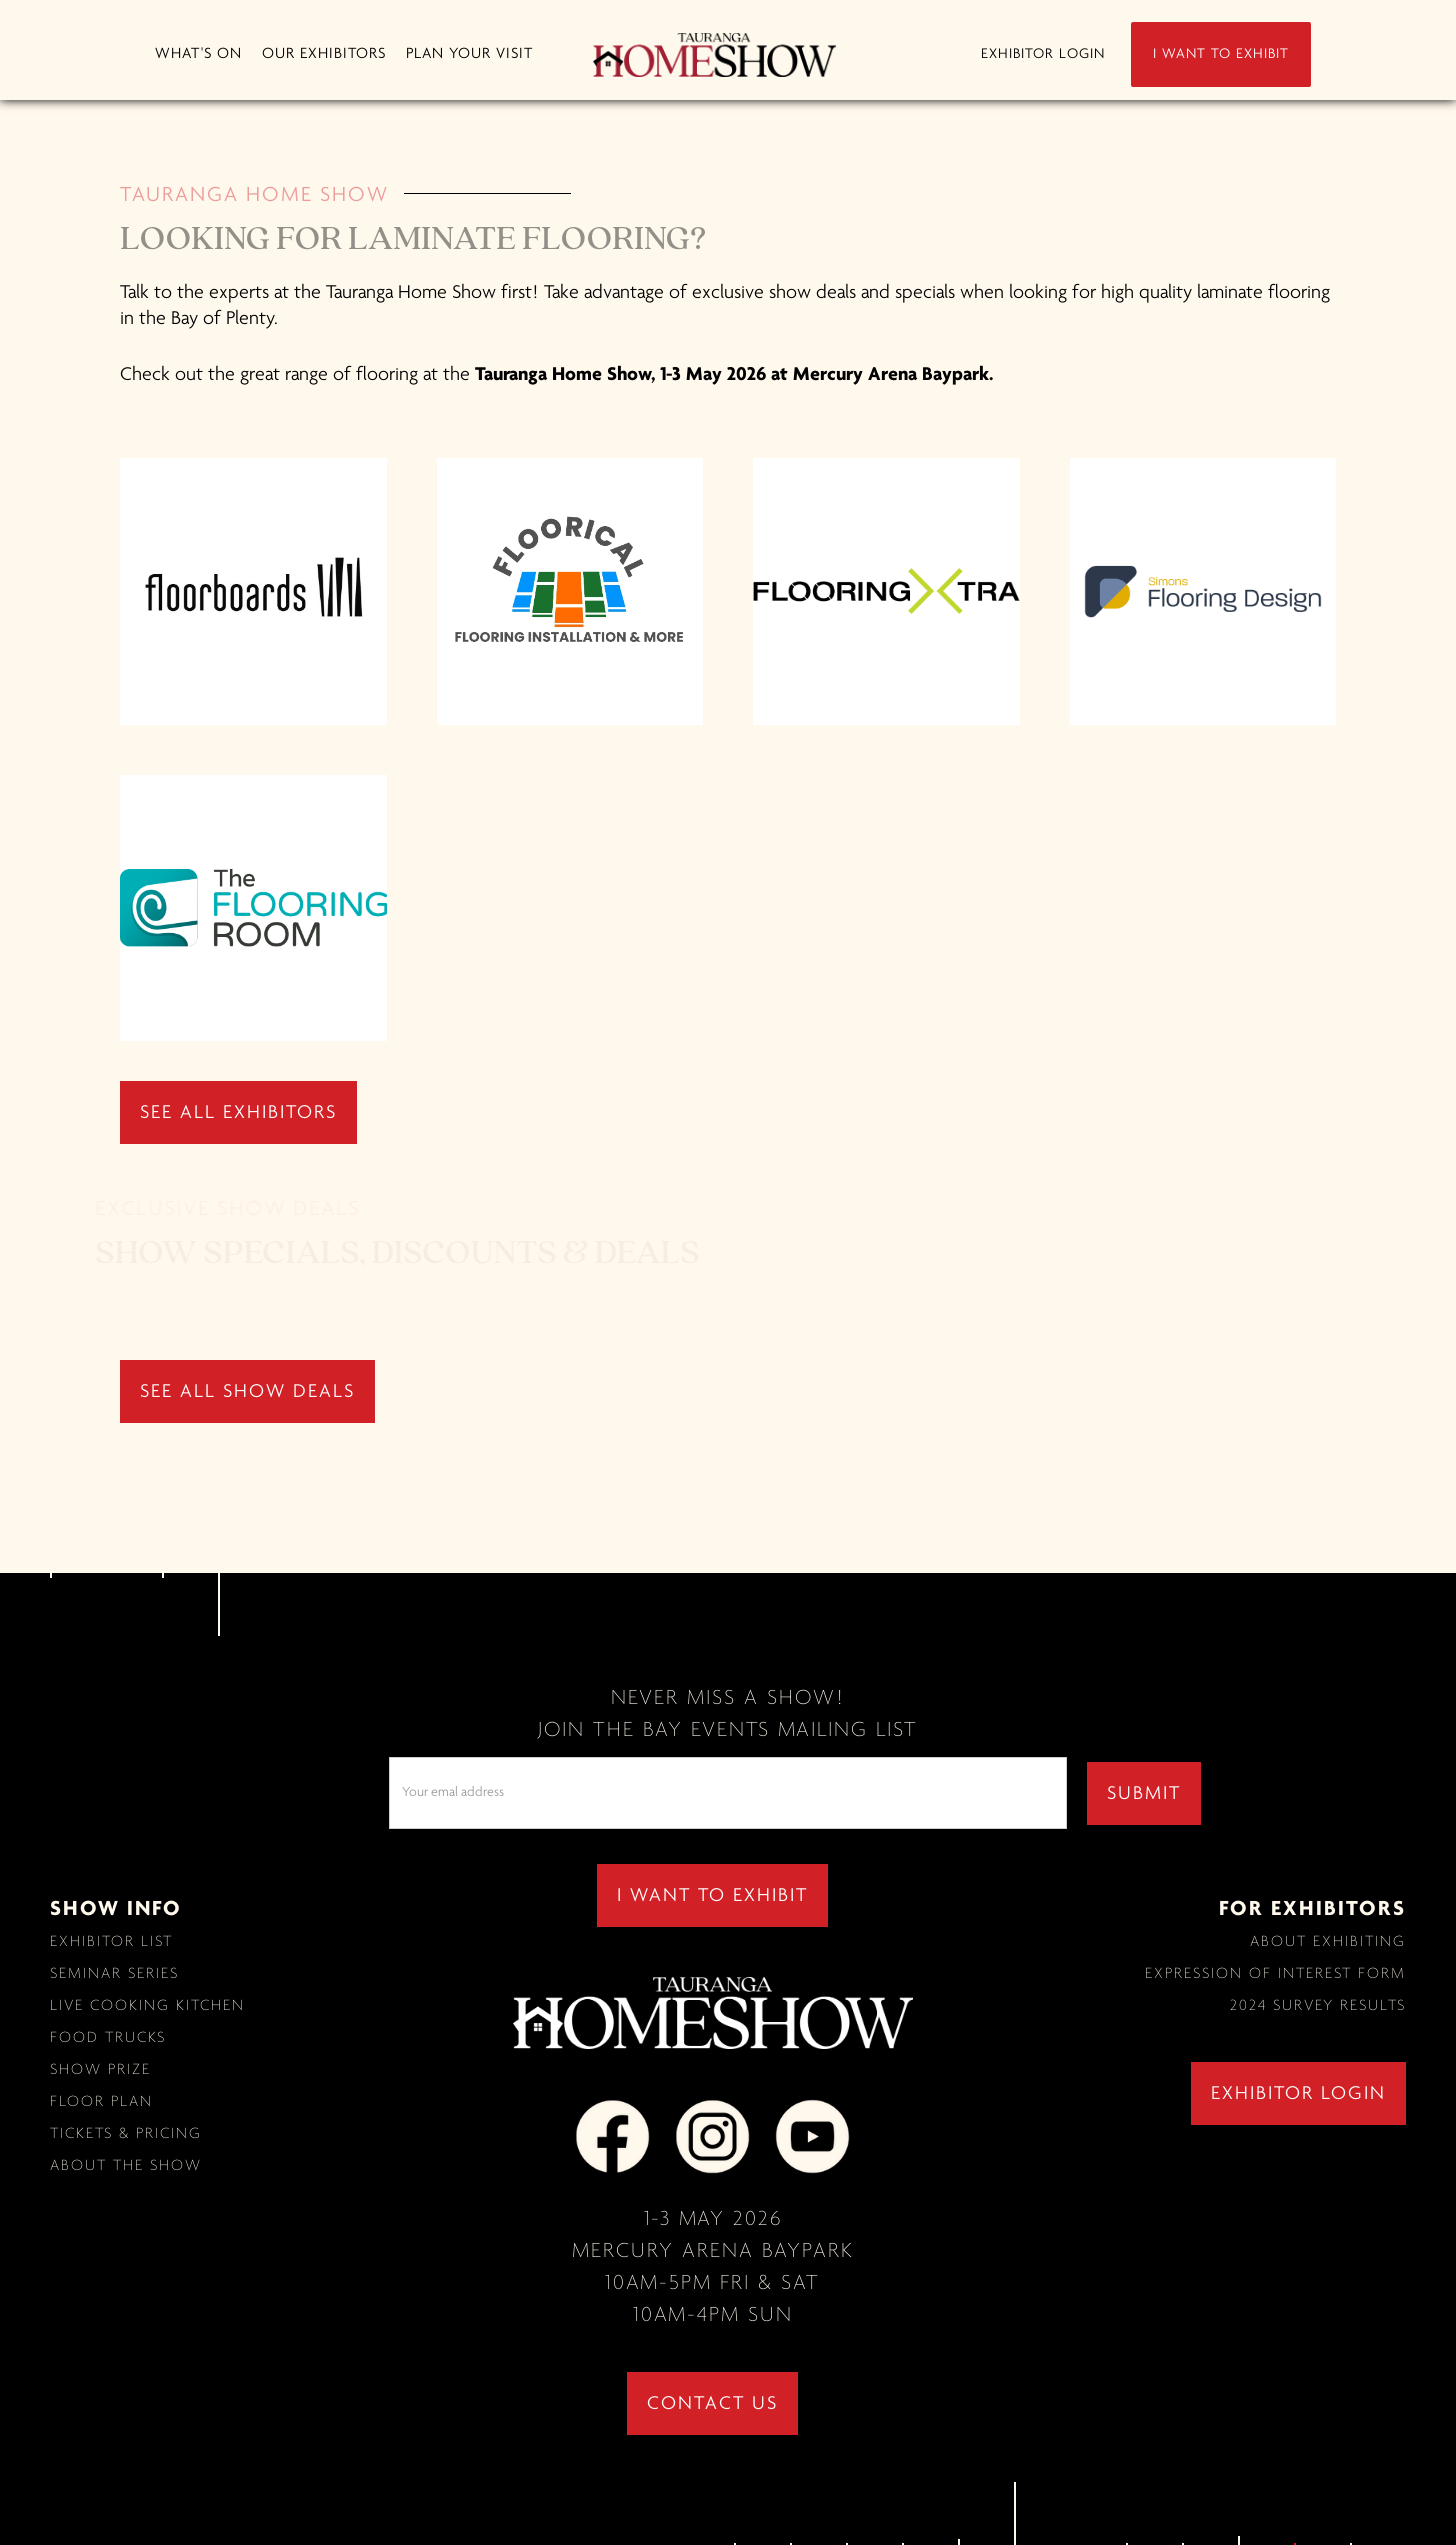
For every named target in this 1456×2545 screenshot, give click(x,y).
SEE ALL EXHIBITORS (238, 1113)
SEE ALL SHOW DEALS (247, 1392)
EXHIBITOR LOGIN (1043, 54)
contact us (712, 2404)
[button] (198, 54)
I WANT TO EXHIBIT (1221, 54)
